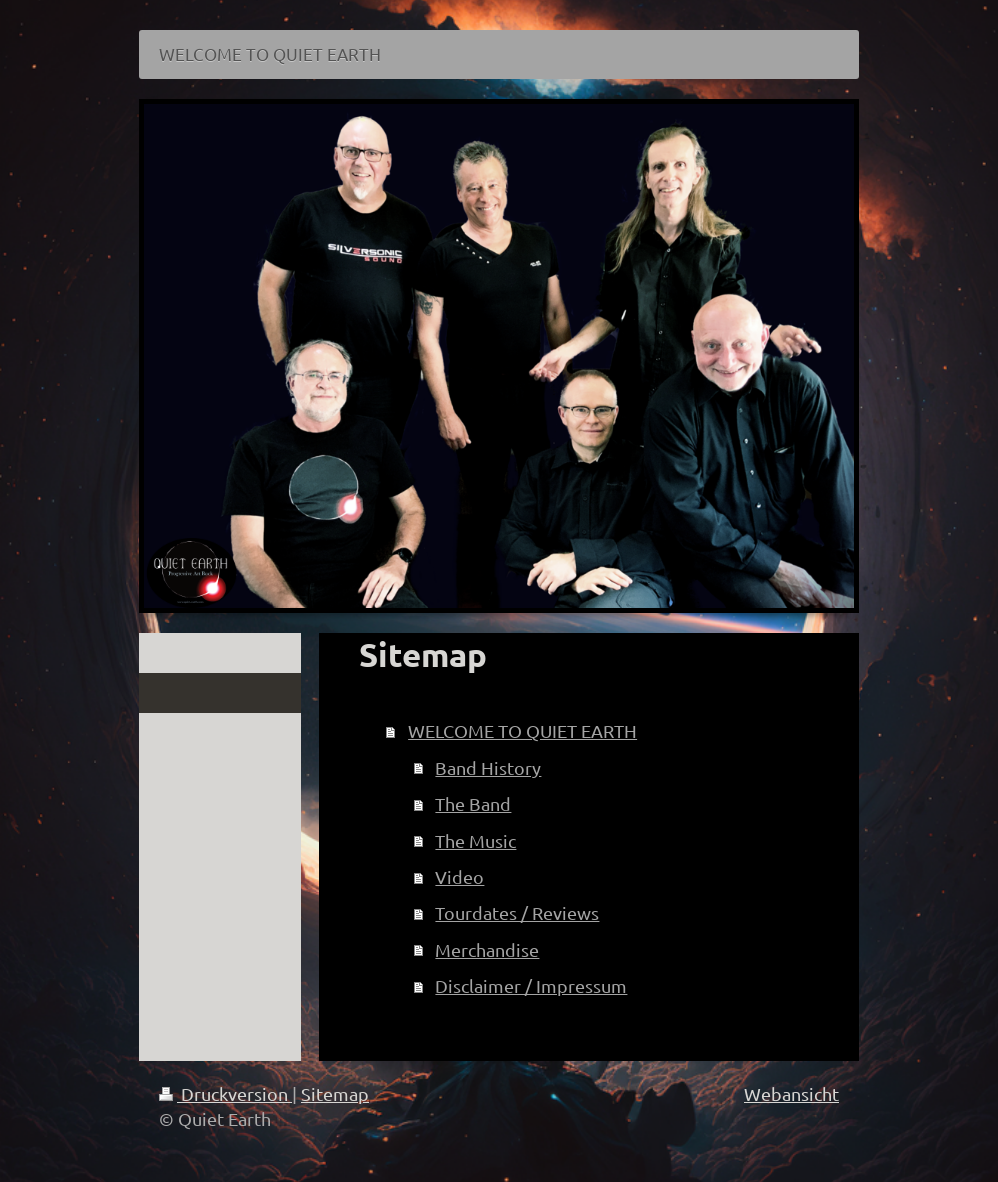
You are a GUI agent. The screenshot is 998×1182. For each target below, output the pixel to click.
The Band (473, 803)
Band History (488, 767)
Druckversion (225, 1093)
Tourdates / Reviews (517, 912)
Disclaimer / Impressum (531, 985)
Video (459, 876)
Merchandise (487, 949)
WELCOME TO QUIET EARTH (522, 730)
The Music (475, 840)
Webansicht (791, 1093)
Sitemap (335, 1093)
